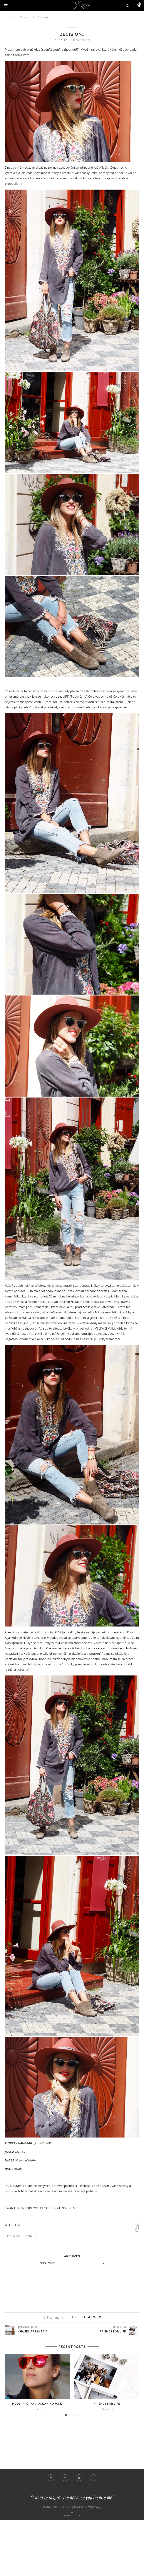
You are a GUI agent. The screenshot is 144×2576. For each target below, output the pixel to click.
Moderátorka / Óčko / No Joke (37, 2403)
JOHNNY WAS (13, 2236)
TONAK (17, 2169)
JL (101, 2507)
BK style (24, 17)
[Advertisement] (72, 2280)
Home (8, 17)
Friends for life (107, 2403)
